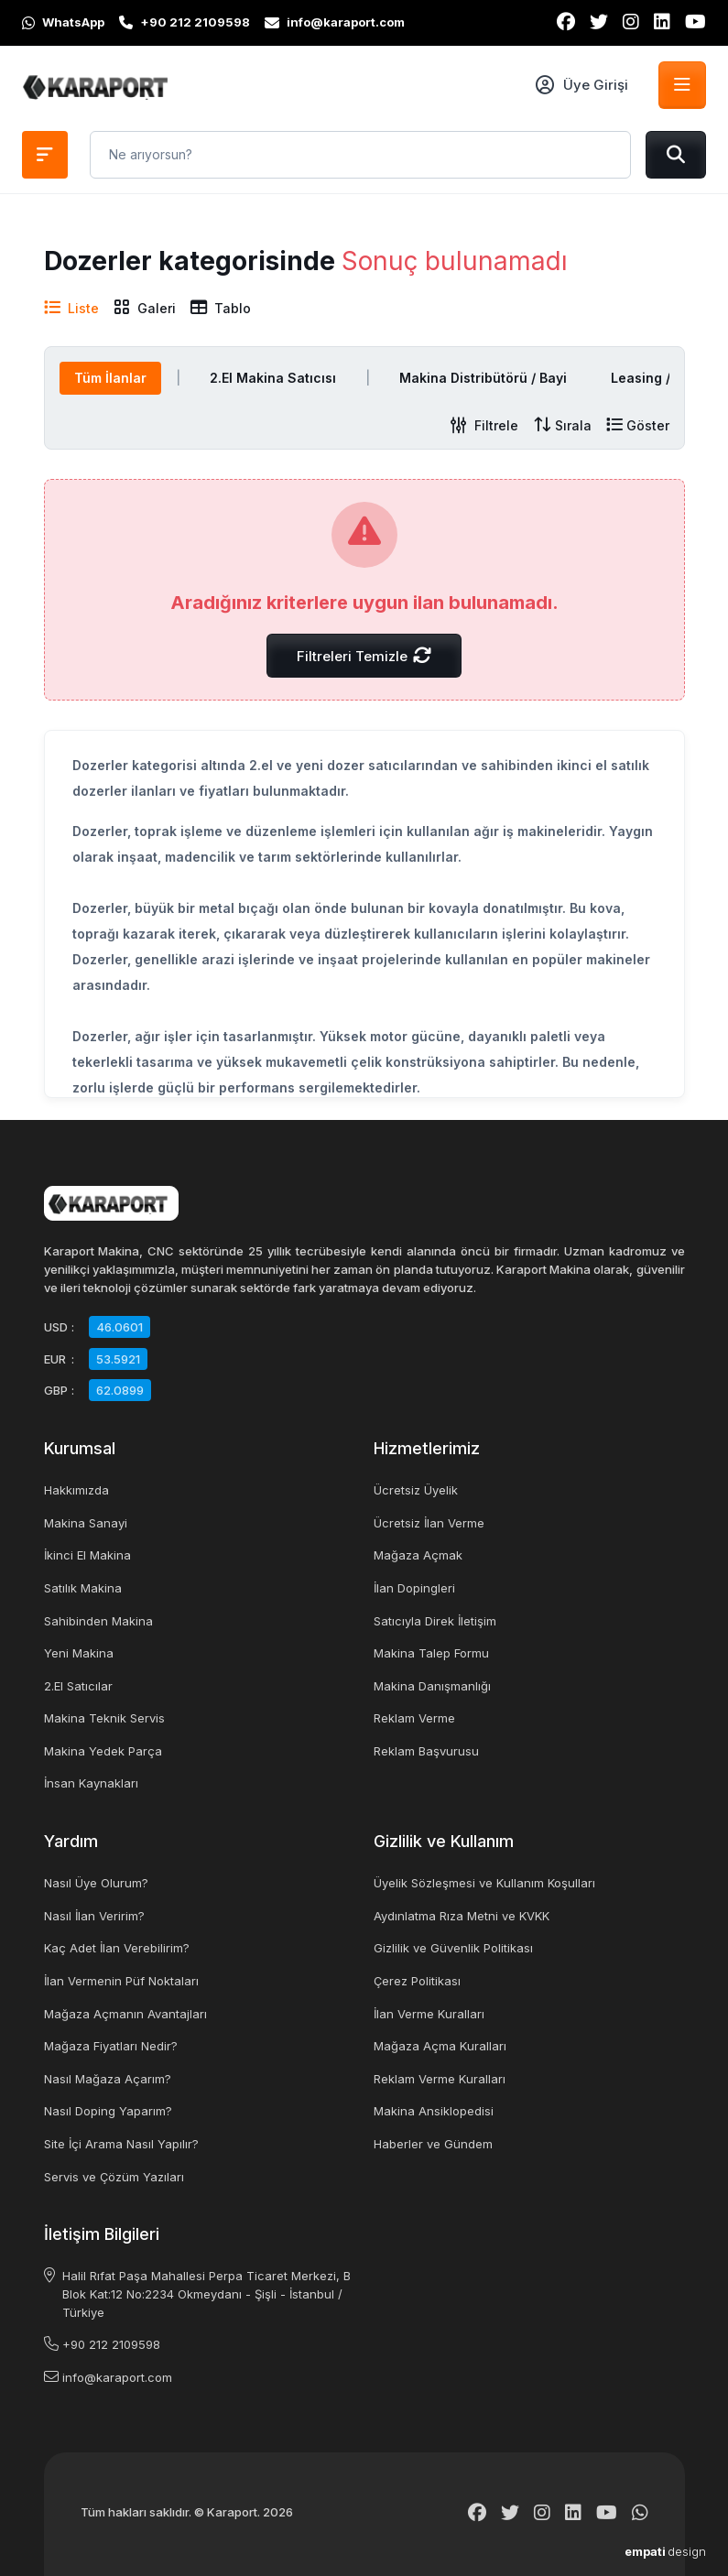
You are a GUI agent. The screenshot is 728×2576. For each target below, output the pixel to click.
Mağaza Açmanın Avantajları (125, 2013)
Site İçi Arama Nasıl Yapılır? (121, 2143)
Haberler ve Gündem (433, 2143)
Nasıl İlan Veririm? (94, 1915)
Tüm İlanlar (110, 378)
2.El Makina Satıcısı (273, 378)
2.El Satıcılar (78, 1686)
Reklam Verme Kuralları (439, 2078)
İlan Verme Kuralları (429, 2013)
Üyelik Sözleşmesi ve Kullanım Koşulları (484, 1882)
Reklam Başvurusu (426, 1751)
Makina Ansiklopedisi (434, 2110)
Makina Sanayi (85, 1523)
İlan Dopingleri (414, 1588)
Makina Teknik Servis (104, 1718)
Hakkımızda (76, 1490)
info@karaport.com (117, 2377)
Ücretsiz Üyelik (416, 1490)
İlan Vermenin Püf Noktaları (121, 1980)
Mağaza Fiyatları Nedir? (111, 2045)
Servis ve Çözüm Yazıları (114, 2176)
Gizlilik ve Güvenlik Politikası (453, 1947)
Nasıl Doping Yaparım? (108, 2110)
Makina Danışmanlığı (432, 1686)
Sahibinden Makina (98, 1621)
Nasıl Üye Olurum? (96, 1882)
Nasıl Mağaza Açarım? (107, 2078)
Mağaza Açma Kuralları (440, 2045)
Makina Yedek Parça (103, 1751)
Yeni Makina (79, 1653)
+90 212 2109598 (111, 2344)
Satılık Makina (83, 1588)
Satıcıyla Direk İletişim (435, 1621)
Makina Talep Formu (431, 1653)
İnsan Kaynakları (91, 1783)
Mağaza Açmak (418, 1555)
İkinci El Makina (87, 1555)
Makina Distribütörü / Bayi (483, 378)
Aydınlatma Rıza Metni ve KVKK (461, 1915)
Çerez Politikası (417, 1980)
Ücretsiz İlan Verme (429, 1523)
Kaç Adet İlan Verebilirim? (117, 1947)
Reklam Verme (414, 1718)
